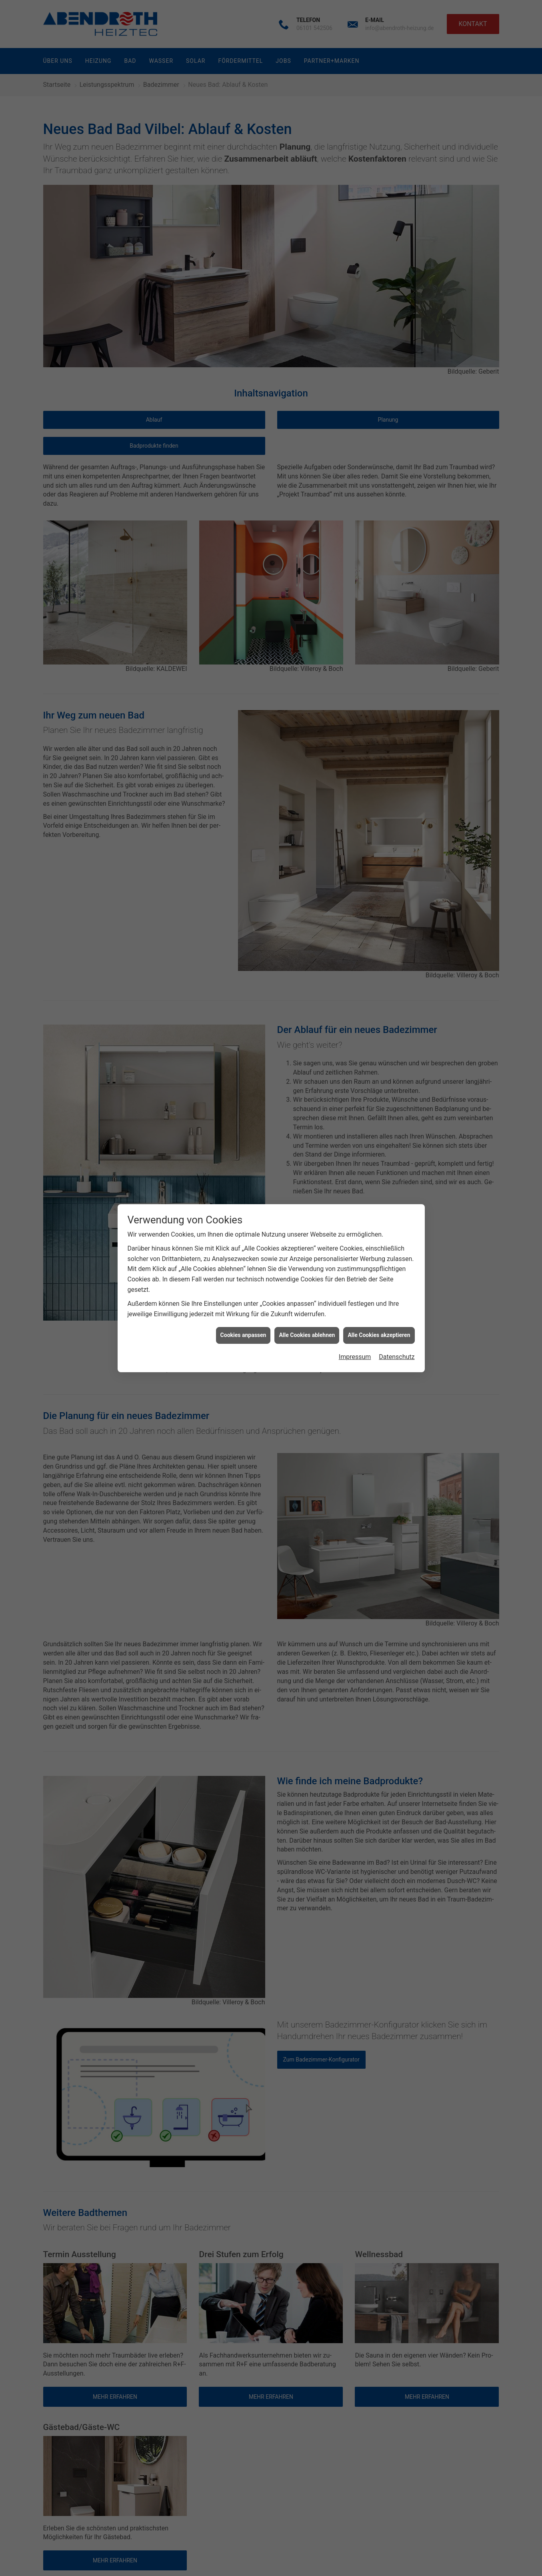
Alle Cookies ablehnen (307, 1335)
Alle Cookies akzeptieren (379, 1335)
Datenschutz (396, 1357)
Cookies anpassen (243, 1335)
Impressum (355, 1357)
